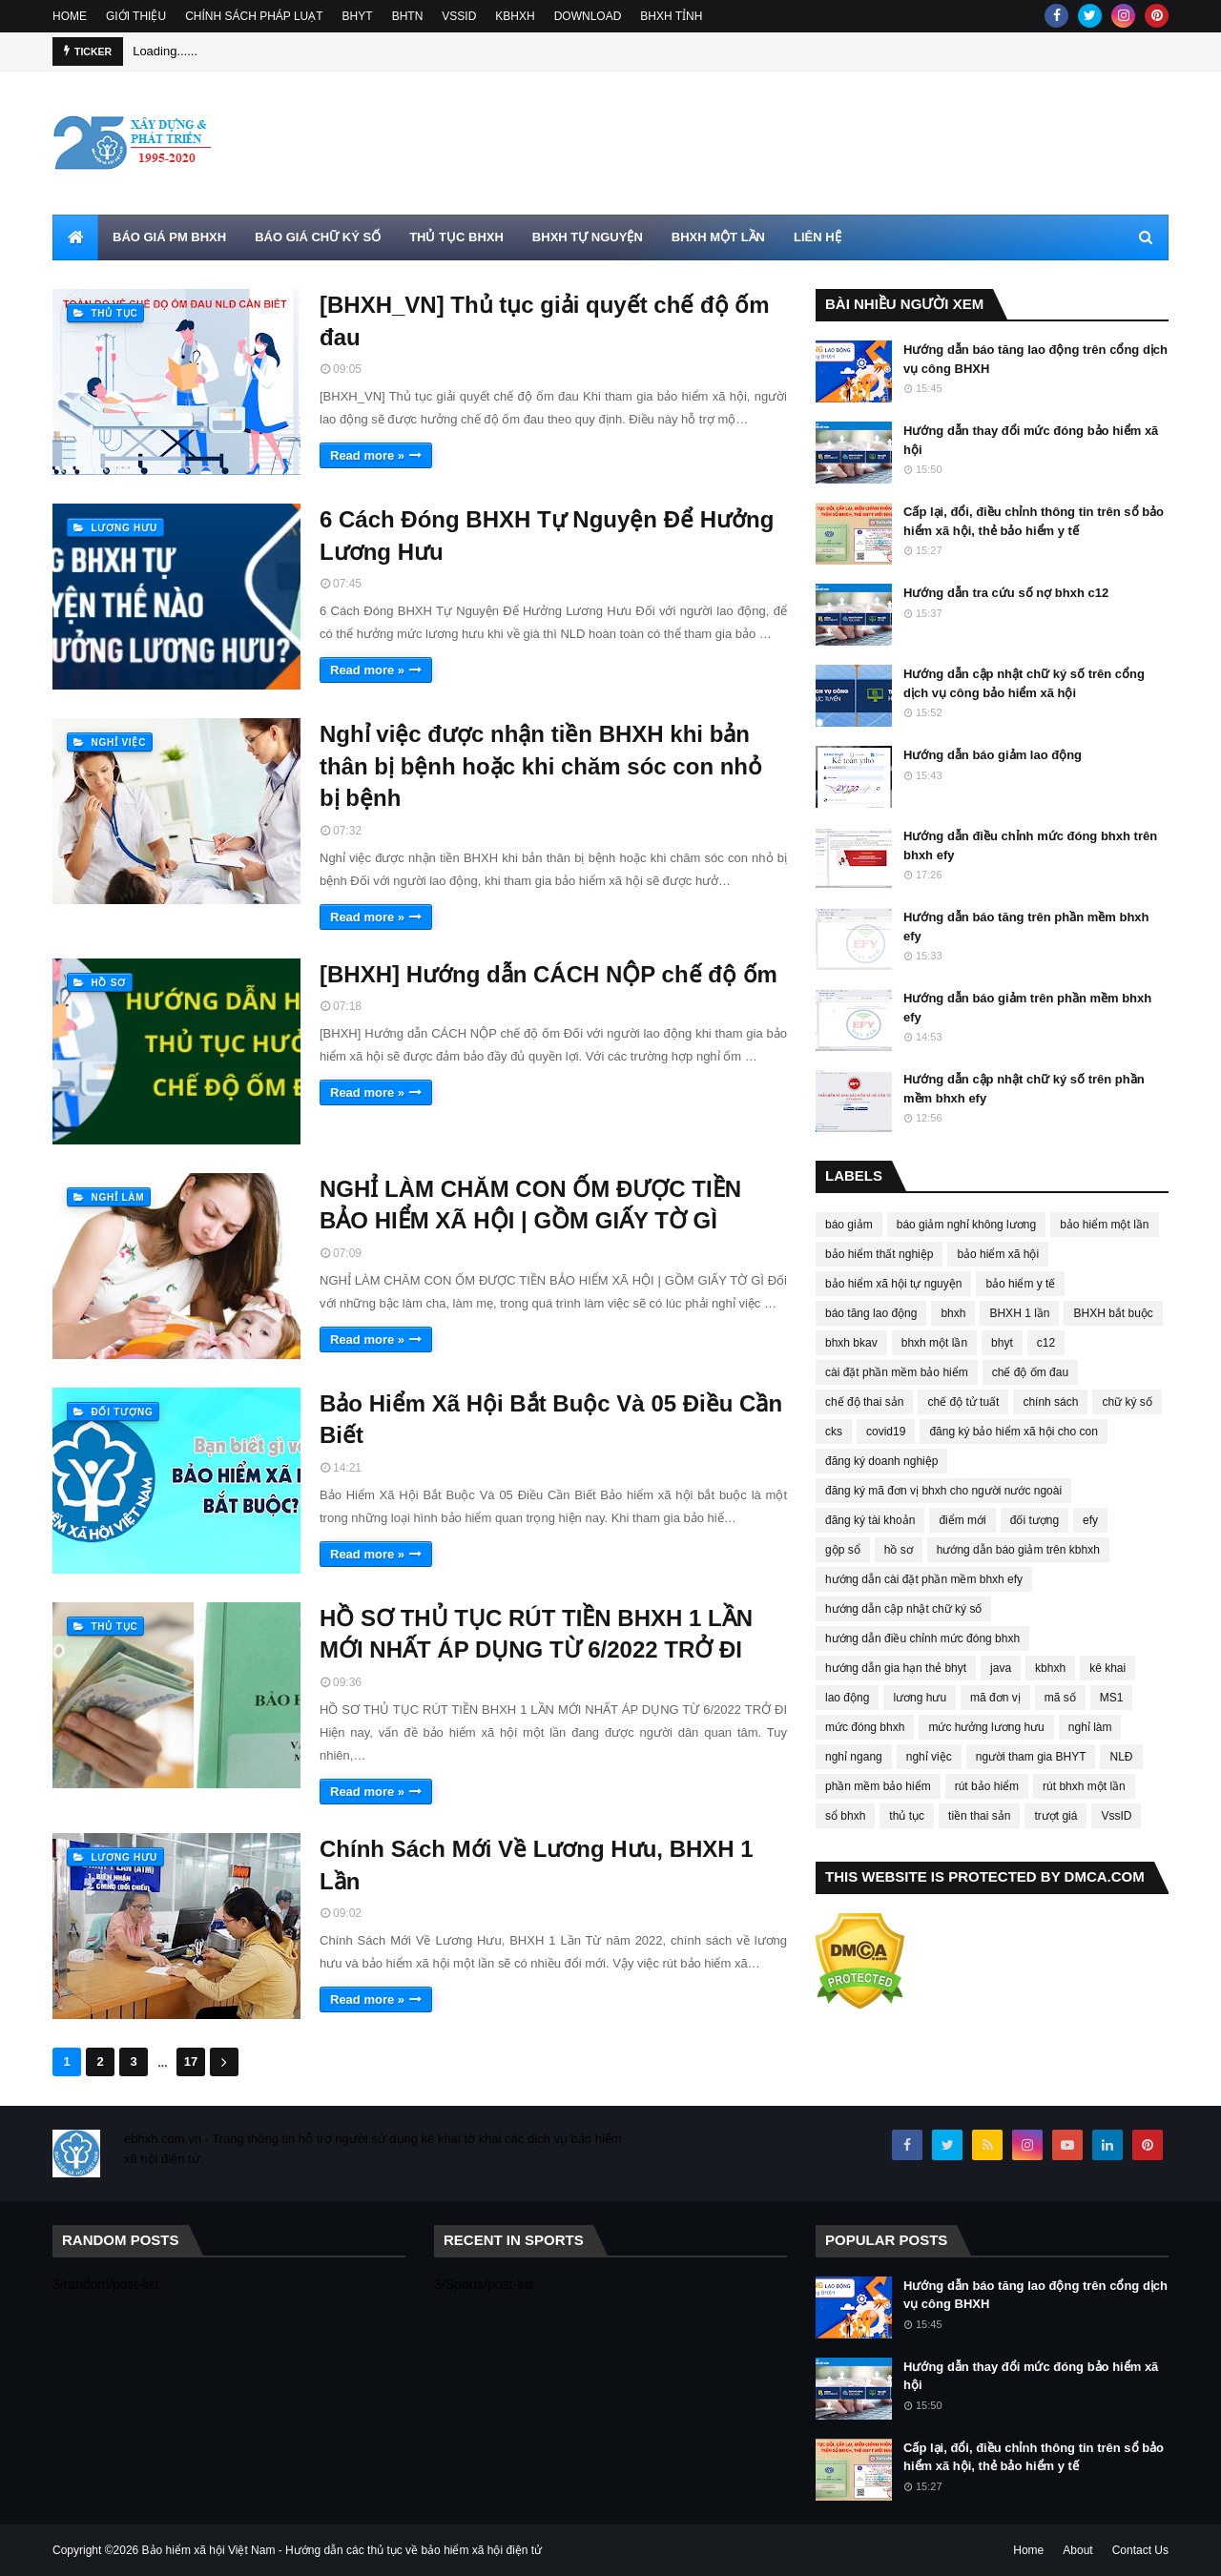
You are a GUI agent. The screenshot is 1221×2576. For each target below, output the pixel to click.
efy (1090, 1520)
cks (833, 1431)
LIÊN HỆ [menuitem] (817, 237)
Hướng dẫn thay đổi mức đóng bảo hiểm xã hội (1030, 440)
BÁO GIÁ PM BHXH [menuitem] (169, 237)
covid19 (885, 1431)
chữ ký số (1126, 1402)
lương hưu (919, 1697)
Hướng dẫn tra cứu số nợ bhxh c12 (1005, 593)
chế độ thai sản (864, 1402)
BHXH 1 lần (1019, 1313)
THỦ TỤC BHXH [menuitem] (456, 237)
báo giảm (849, 1224)
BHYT (357, 16)
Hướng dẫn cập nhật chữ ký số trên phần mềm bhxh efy (1024, 1088)
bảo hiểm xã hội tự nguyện (893, 1283)
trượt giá (1055, 1816)
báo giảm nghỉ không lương (966, 1224)
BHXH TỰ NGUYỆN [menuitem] (587, 237)
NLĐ (1120, 1756)
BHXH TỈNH (671, 16)
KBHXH (514, 16)
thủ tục (906, 1816)
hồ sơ (898, 1549)
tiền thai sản (979, 1816)
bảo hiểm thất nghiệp (879, 1254)
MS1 (1112, 1697)
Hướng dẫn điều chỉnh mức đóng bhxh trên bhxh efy (1030, 845)
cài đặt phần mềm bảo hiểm (896, 1372)
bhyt (1002, 1343)
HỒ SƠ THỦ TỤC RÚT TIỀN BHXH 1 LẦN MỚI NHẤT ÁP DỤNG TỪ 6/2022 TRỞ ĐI (536, 1634)
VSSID (459, 16)
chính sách (1050, 1402)
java (1000, 1668)
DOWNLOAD (588, 16)
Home (1028, 2550)
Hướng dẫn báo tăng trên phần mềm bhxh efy (1026, 926)
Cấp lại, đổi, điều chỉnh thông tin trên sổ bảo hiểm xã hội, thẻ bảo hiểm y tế (1033, 521)
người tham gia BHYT (1031, 1756)
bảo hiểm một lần (1104, 1224)
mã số (1060, 1697)
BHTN (408, 16)
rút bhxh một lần (1084, 1786)
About (1077, 2550)
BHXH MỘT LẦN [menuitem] (718, 237)
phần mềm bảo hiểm (878, 1786)
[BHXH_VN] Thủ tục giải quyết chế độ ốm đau (545, 321)
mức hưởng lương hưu (986, 1727)
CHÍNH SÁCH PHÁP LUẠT (253, 16)
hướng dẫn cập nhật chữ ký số (903, 1609)
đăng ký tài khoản (870, 1520)
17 (190, 2061)
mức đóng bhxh (864, 1727)
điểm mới (962, 1520)
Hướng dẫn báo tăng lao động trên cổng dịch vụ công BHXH (1035, 359)
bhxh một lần (934, 1343)
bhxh (953, 1313)
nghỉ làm (1090, 1727)
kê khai (1107, 1668)
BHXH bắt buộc (1112, 1313)
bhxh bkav (851, 1343)
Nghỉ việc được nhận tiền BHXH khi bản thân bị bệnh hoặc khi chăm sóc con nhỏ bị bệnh (541, 766)
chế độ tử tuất (963, 1402)
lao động (847, 1697)
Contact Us (1140, 2550)
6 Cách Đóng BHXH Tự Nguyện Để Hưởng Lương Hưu (547, 535)
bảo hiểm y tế (1020, 1283)
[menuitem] (75, 237)
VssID (1116, 1816)
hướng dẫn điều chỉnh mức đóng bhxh (922, 1638)
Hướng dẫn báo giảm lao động (992, 755)
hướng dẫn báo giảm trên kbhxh (1018, 1549)
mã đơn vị (995, 1697)
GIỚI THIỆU (136, 16)
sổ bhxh (845, 1816)
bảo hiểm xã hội (998, 1254)
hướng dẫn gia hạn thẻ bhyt (895, 1668)
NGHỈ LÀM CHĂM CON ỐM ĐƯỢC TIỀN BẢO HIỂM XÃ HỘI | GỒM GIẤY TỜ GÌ (530, 1205)
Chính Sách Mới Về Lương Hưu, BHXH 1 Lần (537, 1865)
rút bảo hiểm (987, 1786)
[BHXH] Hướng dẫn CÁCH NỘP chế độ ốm (548, 974)
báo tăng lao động (871, 1313)
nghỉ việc (929, 1756)
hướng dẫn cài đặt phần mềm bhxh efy (924, 1579)
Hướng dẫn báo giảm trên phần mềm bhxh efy (1027, 1007)
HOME (69, 16)
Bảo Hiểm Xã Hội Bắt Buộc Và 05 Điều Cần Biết (551, 1420)
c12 (1046, 1343)
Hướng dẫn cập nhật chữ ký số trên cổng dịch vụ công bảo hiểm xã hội (1024, 683)
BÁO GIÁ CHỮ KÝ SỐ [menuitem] (318, 237)
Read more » (367, 455)
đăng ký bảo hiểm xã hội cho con (1013, 1431)
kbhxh (1050, 1668)
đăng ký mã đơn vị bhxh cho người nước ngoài (943, 1490)
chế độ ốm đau (1030, 1372)
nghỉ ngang (853, 1756)
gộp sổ (842, 1549)
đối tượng (1034, 1520)
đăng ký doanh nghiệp (881, 1461)
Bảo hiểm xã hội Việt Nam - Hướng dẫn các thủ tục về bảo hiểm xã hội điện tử (342, 2550)
